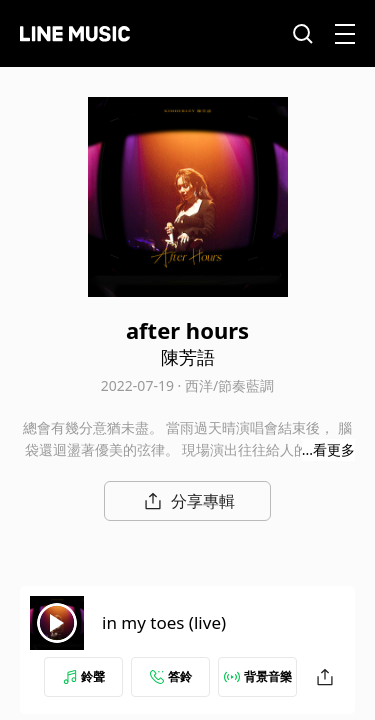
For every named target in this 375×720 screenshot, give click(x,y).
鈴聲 (84, 676)
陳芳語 (188, 357)
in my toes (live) (164, 622)
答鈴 (171, 676)
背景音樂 (258, 676)
